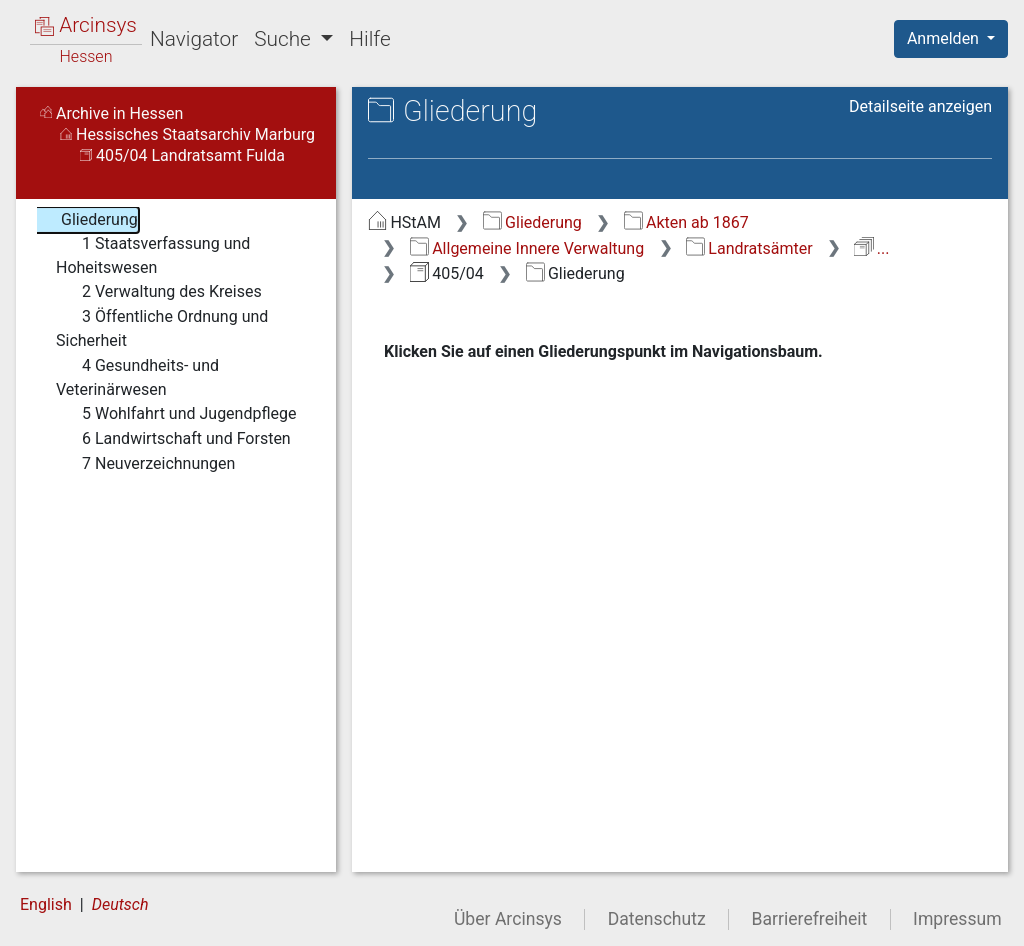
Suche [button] (285, 39)
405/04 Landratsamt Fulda (182, 155)
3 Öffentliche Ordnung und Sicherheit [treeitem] (162, 327)
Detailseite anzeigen (920, 106)
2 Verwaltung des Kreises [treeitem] (159, 292)
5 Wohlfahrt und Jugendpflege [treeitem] (176, 414)
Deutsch (120, 904)
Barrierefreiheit (810, 919)
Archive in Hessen (111, 113)
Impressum (957, 919)
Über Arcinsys (508, 919)
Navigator (194, 39)
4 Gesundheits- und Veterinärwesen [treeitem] (137, 376)
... (871, 248)
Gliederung (532, 222)
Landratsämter (749, 248)
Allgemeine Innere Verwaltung (527, 248)
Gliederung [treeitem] (86, 220)
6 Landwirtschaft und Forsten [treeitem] (173, 439)
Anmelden (945, 38)
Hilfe (369, 39)
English (46, 904)
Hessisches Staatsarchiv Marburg (187, 134)
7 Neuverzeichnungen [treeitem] (145, 464)
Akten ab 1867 (686, 222)
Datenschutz (657, 919)
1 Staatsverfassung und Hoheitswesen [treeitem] (153, 254)
